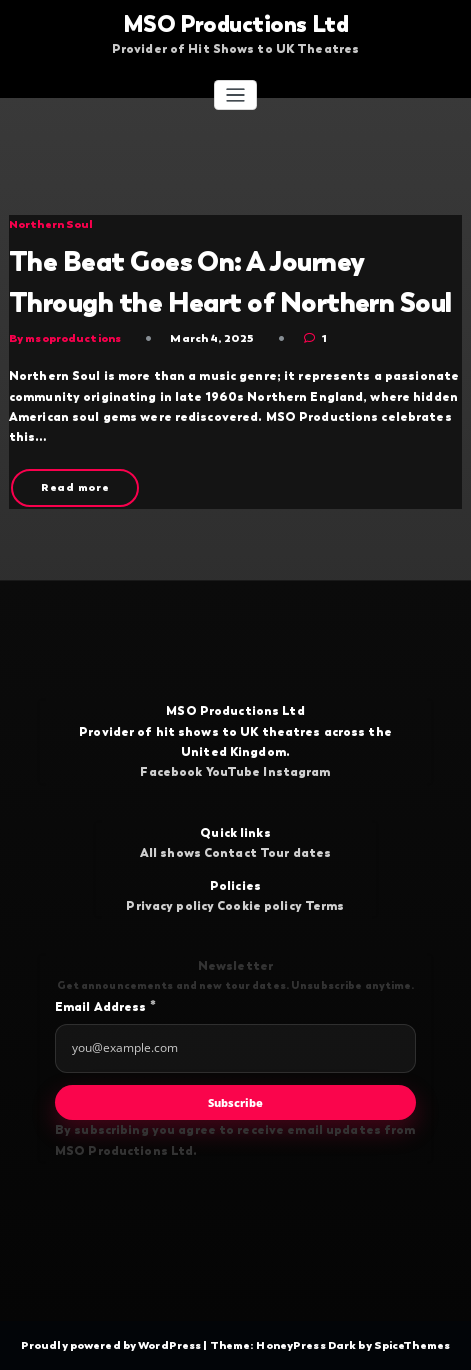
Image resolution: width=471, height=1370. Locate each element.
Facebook (171, 772)
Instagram (296, 772)
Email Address (105, 1006)
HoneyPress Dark (306, 1345)
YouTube (233, 772)
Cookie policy (259, 906)
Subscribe (235, 1102)
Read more (75, 487)
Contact (230, 853)
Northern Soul (51, 224)
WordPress (170, 1345)
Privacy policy (170, 906)
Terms (325, 906)
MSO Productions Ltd (235, 24)
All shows (170, 853)
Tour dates (295, 853)
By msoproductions (65, 338)
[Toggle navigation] (235, 95)
